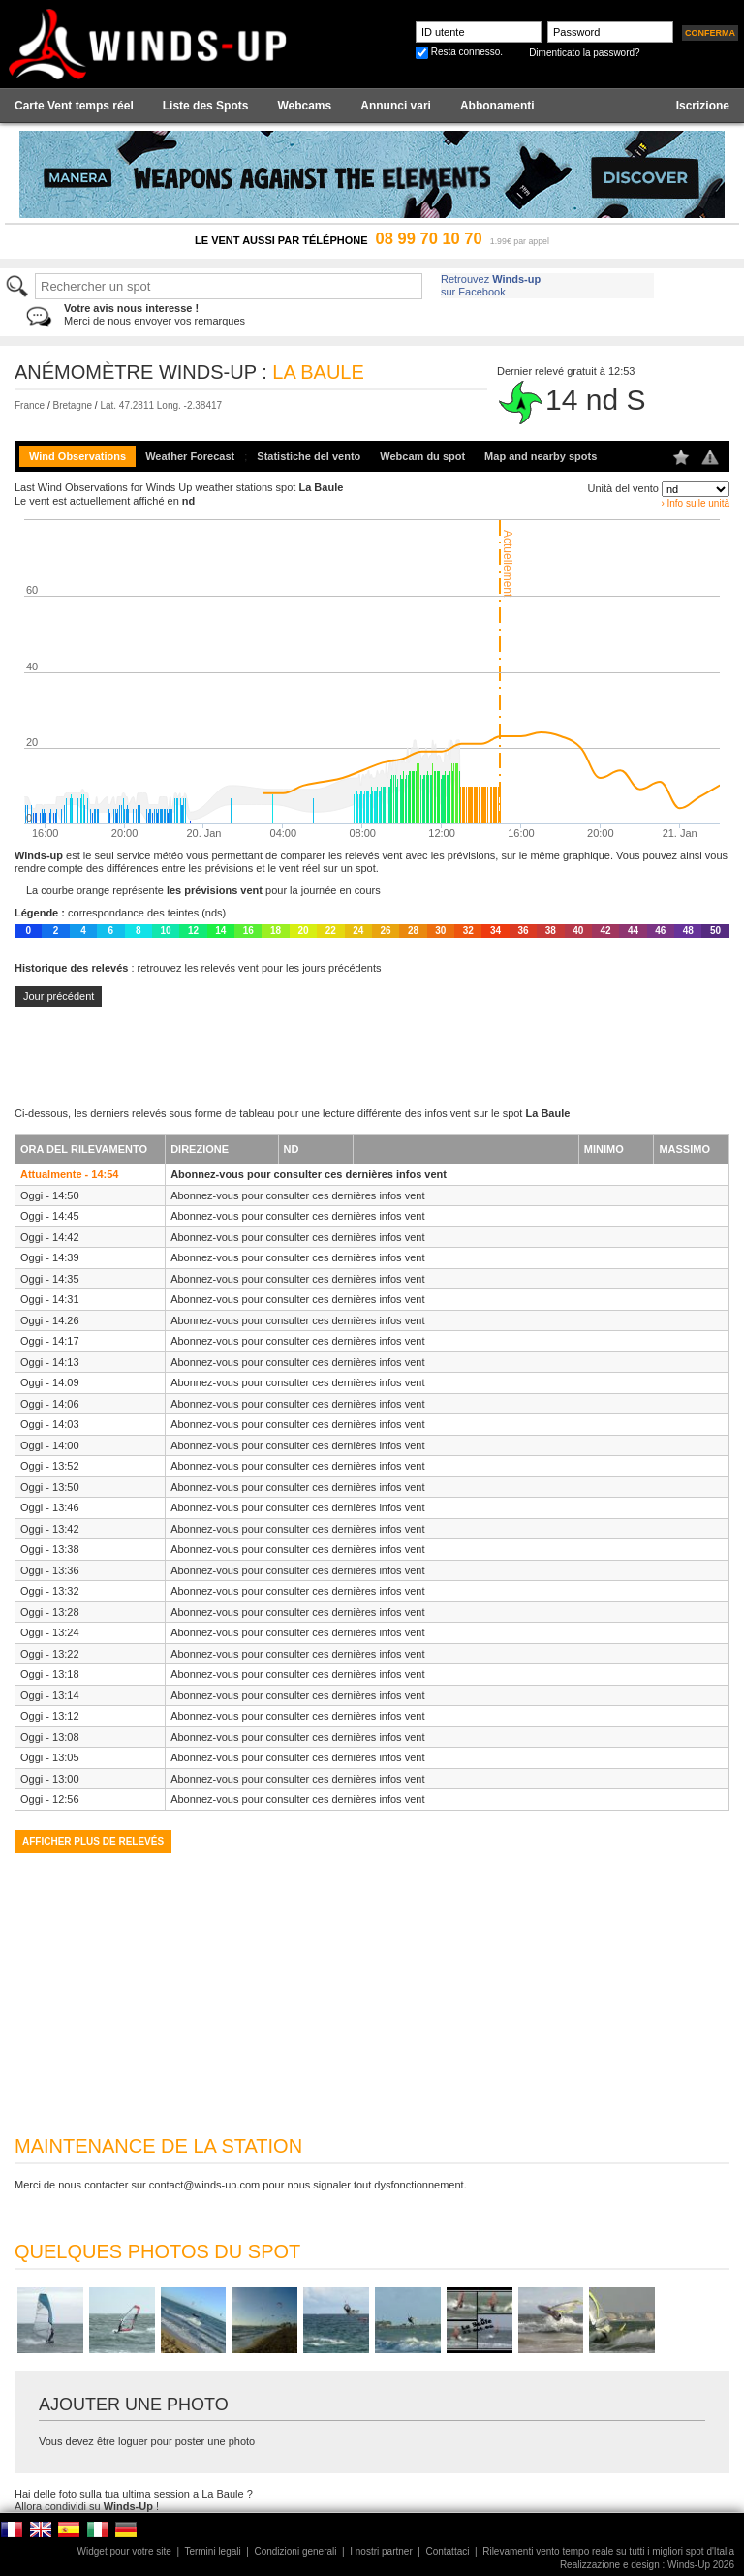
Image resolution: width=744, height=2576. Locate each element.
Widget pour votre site (124, 2551)
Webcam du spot (422, 456)
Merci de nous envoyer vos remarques (154, 314)
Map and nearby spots (540, 456)
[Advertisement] (372, 1056)
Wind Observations (77, 456)
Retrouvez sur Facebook (491, 285)
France (30, 405)
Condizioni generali (295, 2551)
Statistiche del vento (308, 456)
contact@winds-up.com (205, 2184)
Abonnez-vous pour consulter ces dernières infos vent (308, 1174)
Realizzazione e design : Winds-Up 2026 (647, 2565)
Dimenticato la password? (584, 52)
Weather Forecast (189, 456)
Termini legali (212, 2551)
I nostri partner (381, 2551)
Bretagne (72, 405)
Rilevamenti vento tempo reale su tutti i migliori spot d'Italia (608, 2551)
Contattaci (447, 2551)
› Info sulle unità (695, 503)
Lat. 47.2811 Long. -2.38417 (161, 405)
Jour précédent (58, 996)
